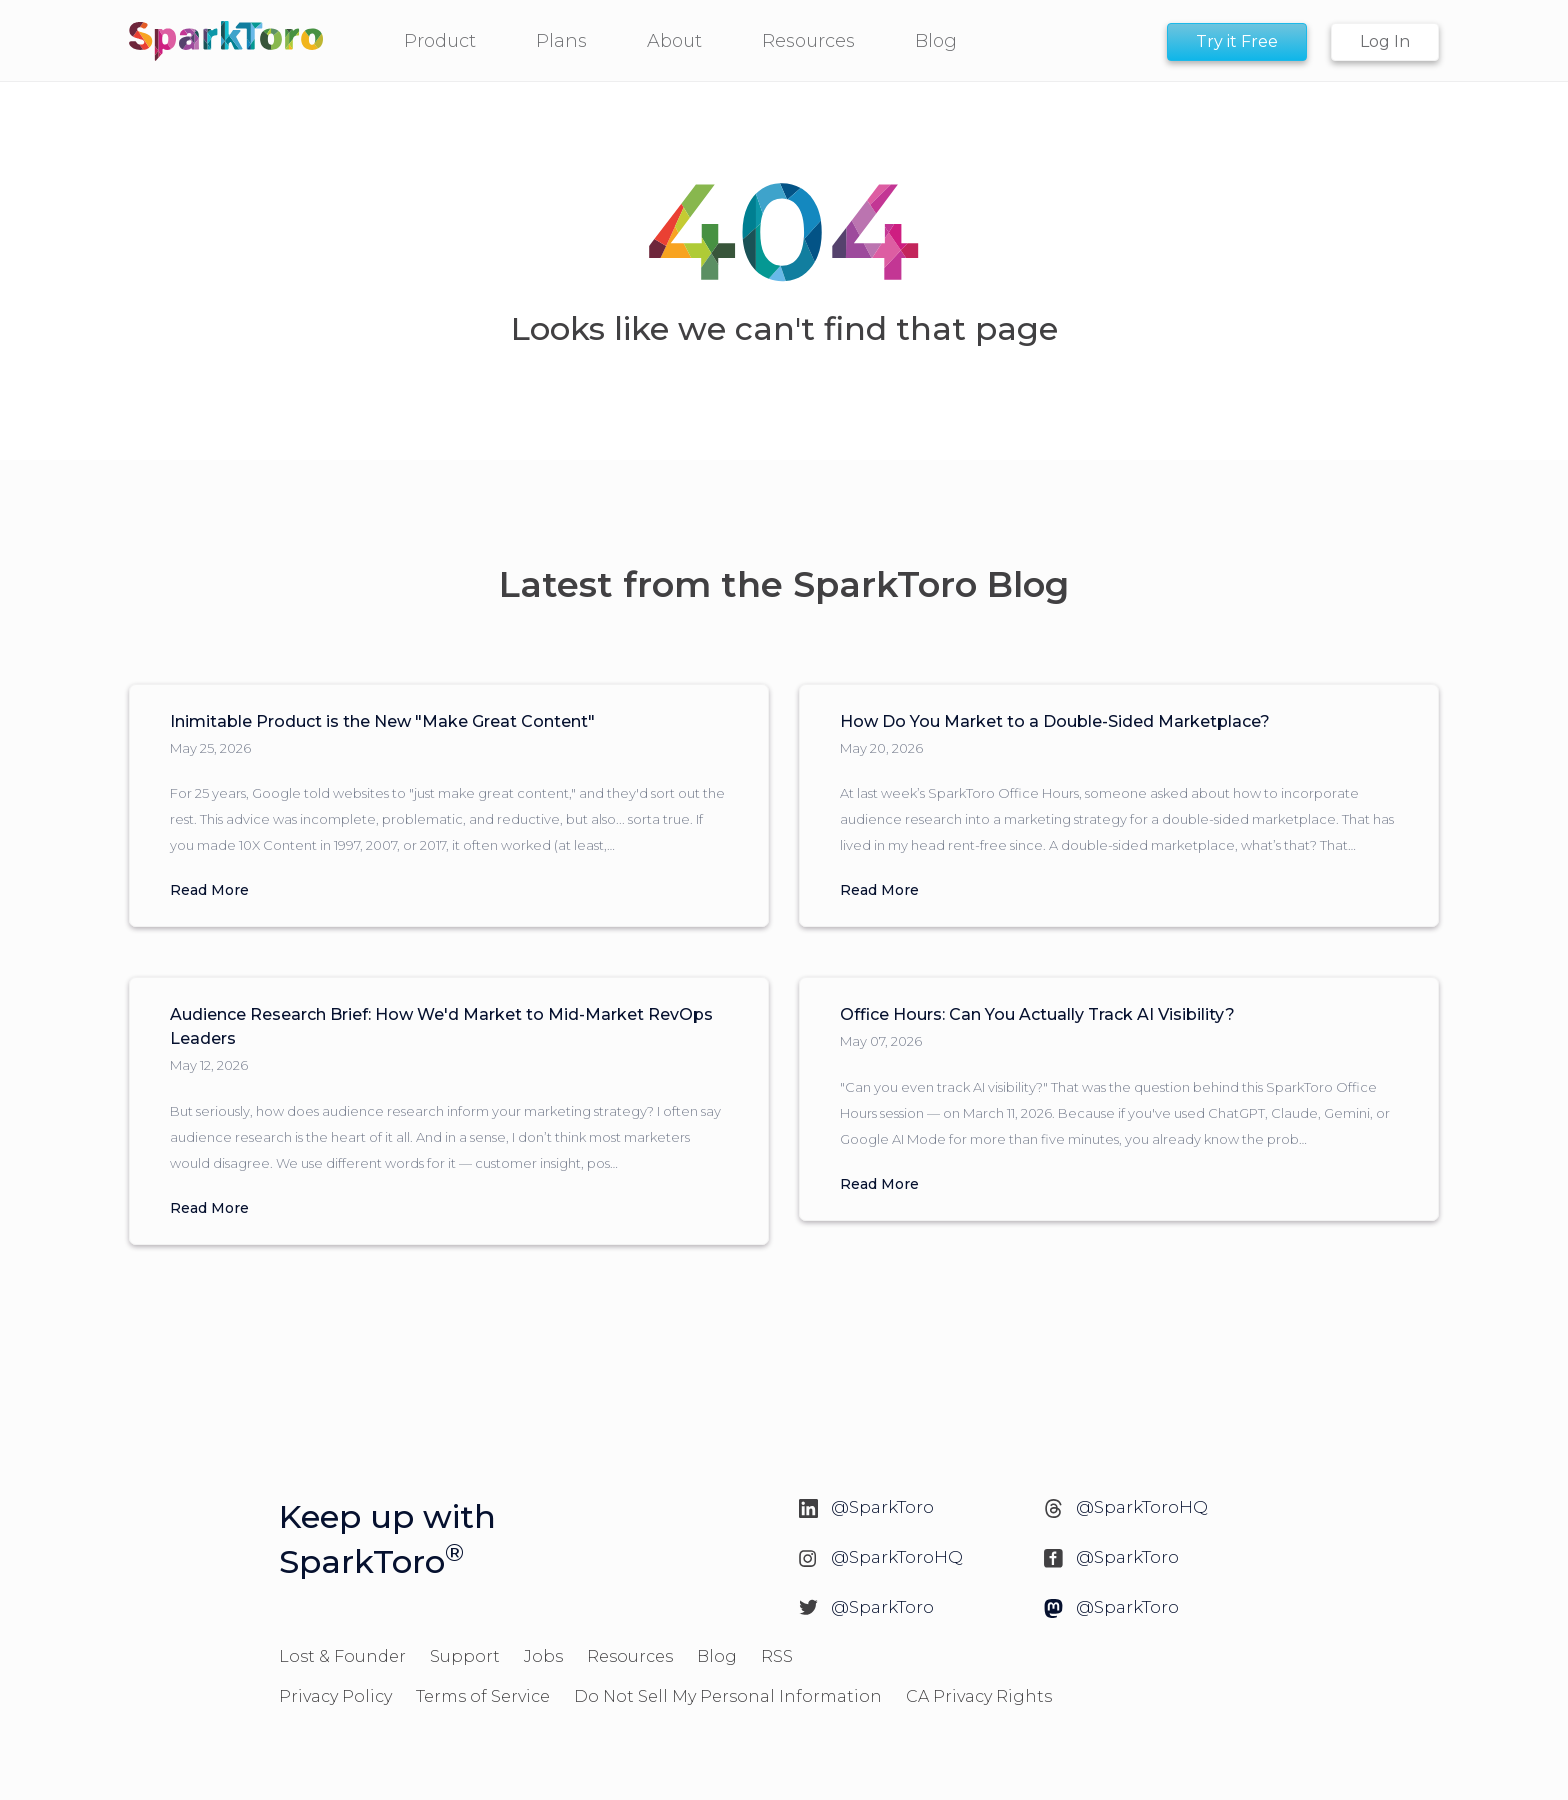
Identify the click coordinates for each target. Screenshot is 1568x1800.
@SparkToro (882, 1507)
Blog (717, 1656)
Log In (1385, 41)
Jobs (543, 1656)
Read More (209, 890)
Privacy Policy (335, 1696)
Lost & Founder (342, 1656)
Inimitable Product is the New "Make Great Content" (382, 721)
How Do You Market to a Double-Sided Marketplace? (1055, 721)
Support (465, 1656)
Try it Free (1237, 41)
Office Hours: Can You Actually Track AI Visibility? (1037, 1014)
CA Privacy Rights (979, 1696)
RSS (777, 1656)
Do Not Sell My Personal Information (728, 1696)
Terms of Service (483, 1696)
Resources (630, 1656)
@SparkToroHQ (1142, 1507)
